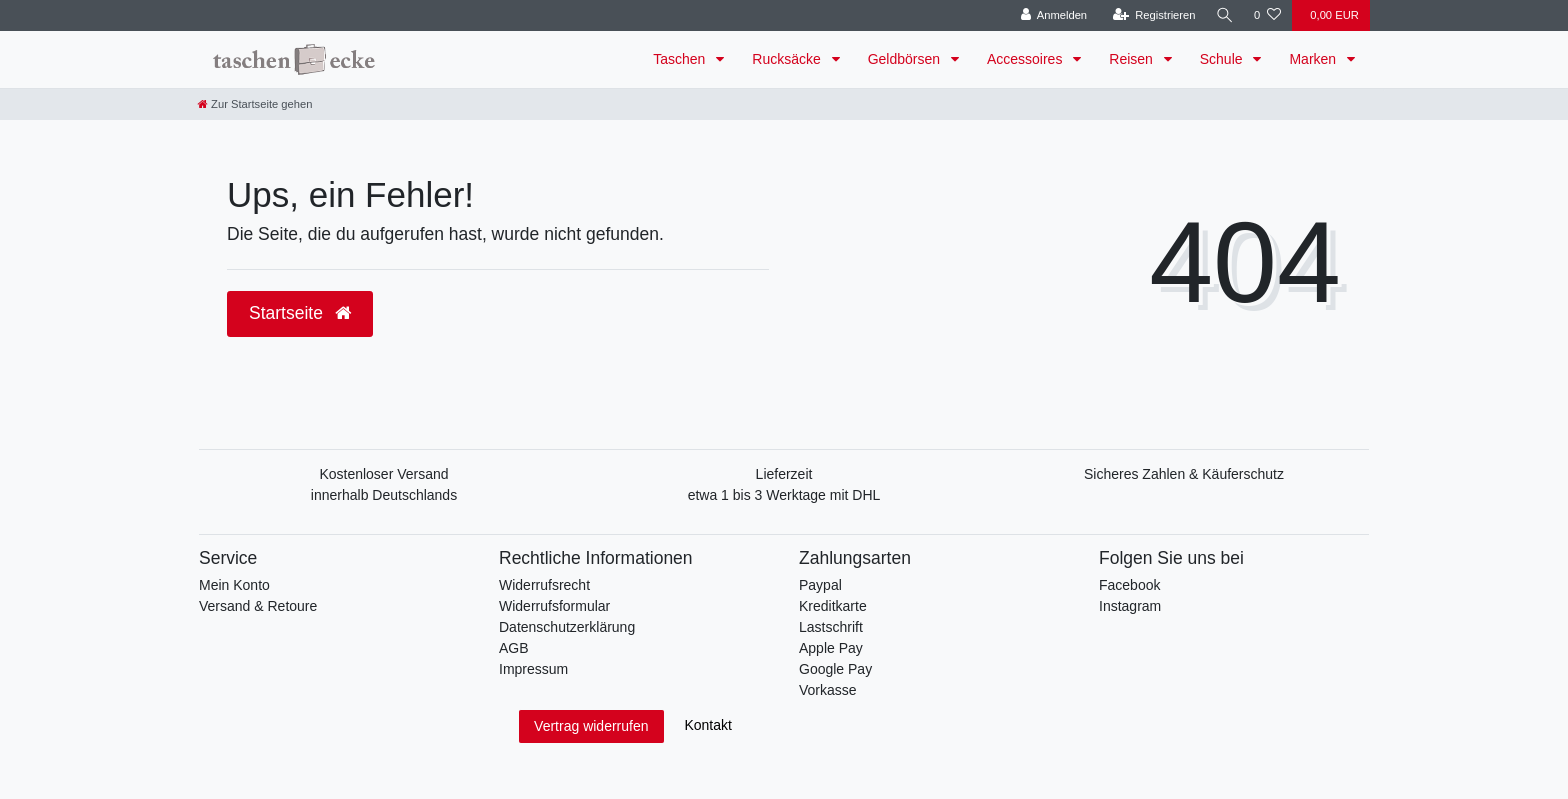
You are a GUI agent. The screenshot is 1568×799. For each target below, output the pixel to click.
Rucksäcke (788, 59)
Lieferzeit (784, 474)
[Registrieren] (1150, 15)
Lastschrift (831, 627)
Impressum (533, 669)
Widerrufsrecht (544, 585)
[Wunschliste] (1267, 15)
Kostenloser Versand (383, 474)
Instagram (1130, 606)
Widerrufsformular (554, 606)
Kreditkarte (833, 606)
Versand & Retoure (258, 606)
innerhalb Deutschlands (384, 495)
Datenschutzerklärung (567, 627)
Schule (1223, 59)
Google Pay (835, 669)
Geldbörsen (906, 59)
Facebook (1129, 585)
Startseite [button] (300, 313)
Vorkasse (828, 690)
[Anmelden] (1050, 15)
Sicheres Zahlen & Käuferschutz (1184, 474)
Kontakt (707, 725)
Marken (1314, 59)
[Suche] (1223, 15)
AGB (514, 648)
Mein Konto (234, 585)
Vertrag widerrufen (591, 726)
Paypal (820, 585)
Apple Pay (831, 648)
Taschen (681, 59)
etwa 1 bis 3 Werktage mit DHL (784, 495)
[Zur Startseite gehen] (255, 104)
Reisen (1132, 59)
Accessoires (1026, 59)
